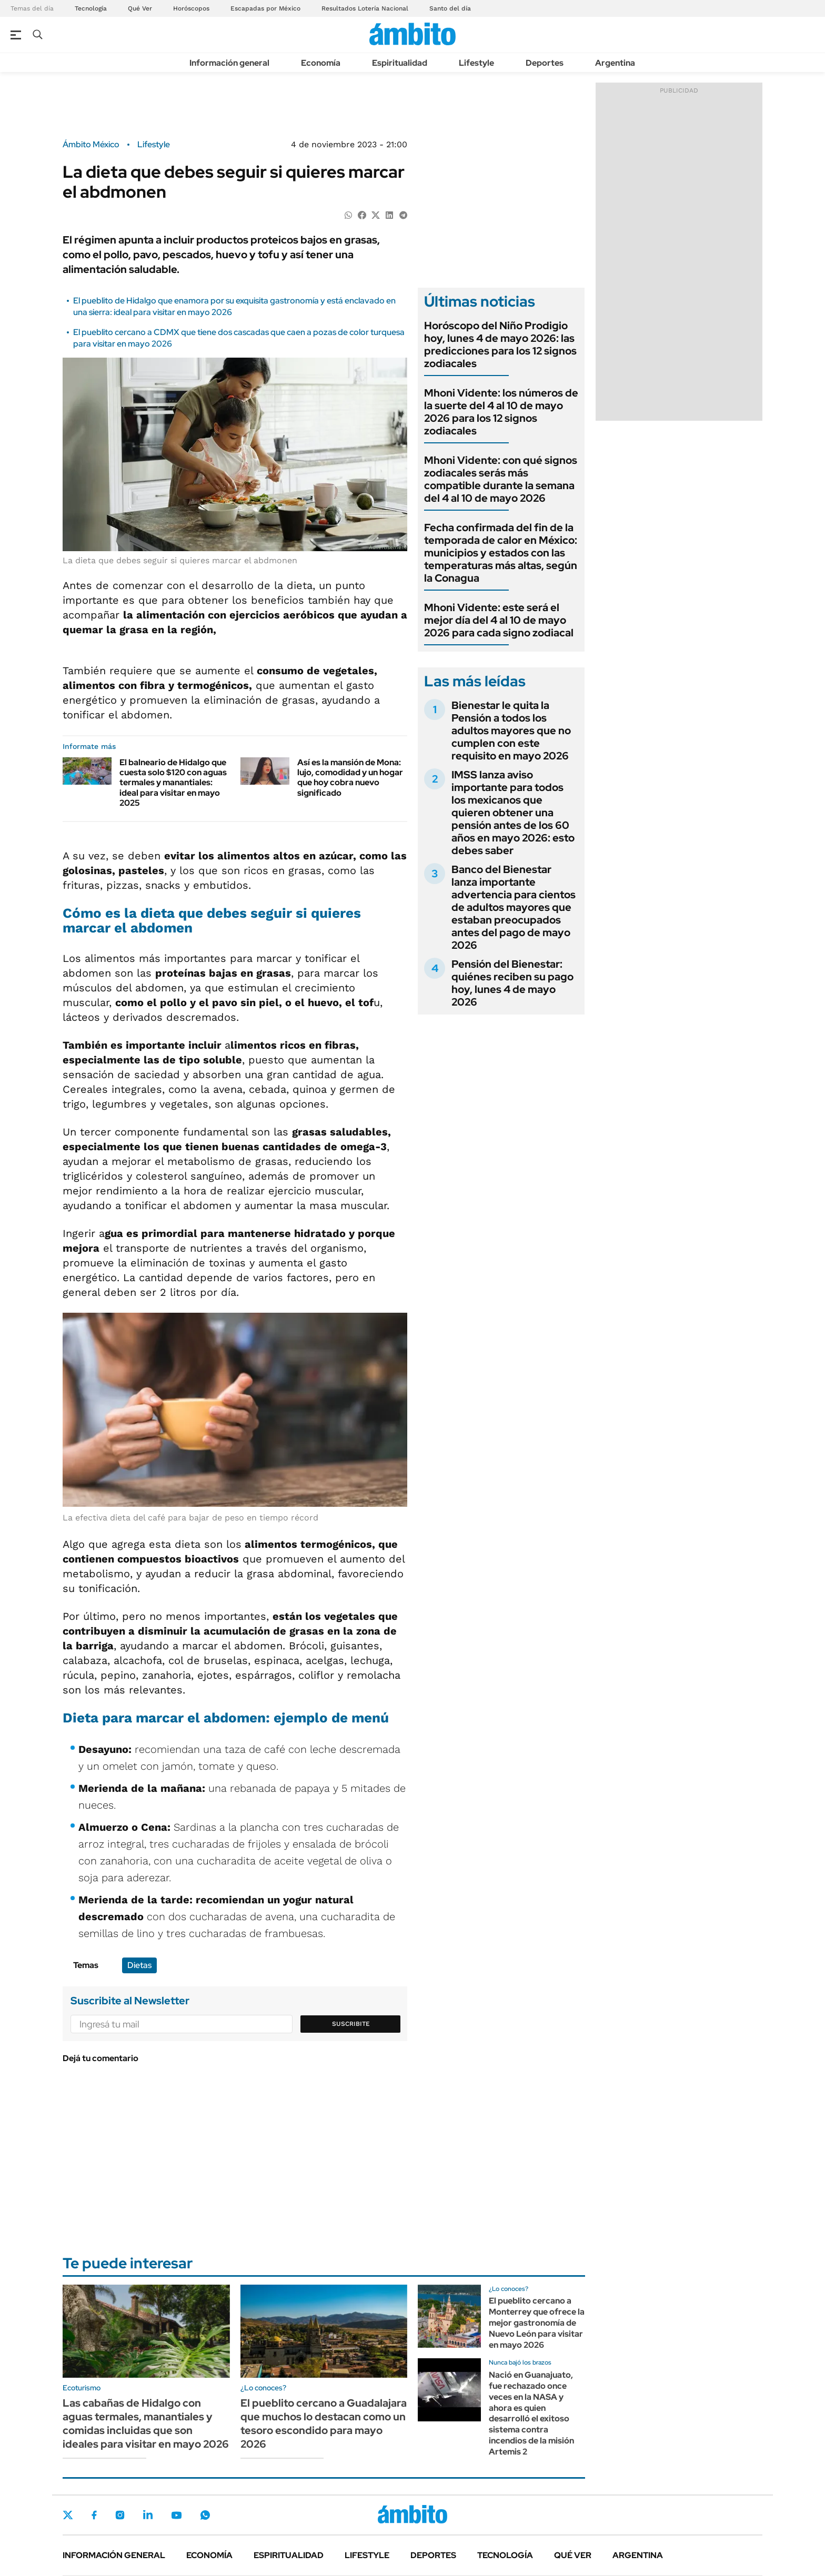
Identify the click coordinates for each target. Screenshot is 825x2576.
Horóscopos (191, 8)
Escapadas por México (265, 8)
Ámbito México (91, 144)
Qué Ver (140, 8)
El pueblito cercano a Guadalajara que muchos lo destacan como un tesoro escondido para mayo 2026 (323, 2423)
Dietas (139, 1965)
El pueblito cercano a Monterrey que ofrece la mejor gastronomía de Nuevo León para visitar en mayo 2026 (537, 2322)
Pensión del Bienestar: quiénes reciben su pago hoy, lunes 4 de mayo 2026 (512, 983)
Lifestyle (476, 62)
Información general (229, 62)
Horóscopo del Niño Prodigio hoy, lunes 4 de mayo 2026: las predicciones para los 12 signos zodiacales (500, 344)
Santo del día (450, 8)
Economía (320, 62)
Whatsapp (205, 2515)
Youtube (176, 2515)
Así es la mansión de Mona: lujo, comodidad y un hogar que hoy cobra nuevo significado (350, 777)
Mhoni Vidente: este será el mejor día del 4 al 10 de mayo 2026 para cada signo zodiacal (499, 620)
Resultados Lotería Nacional (364, 8)
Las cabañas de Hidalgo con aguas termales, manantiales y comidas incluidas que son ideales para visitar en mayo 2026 (146, 2423)
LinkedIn (148, 2515)
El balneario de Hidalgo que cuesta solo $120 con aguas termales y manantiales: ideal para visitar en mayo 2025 (173, 782)
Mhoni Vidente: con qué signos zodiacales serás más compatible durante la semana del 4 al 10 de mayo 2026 (500, 479)
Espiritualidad (399, 62)
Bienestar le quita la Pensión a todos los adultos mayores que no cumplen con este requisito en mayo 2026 (511, 730)
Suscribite (351, 2023)
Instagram (120, 2515)
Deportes (545, 62)
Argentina (615, 62)
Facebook (94, 2515)
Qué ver (572, 2555)
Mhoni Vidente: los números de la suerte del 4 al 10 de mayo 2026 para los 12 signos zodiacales (501, 412)
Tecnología (91, 8)
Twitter (68, 2515)
